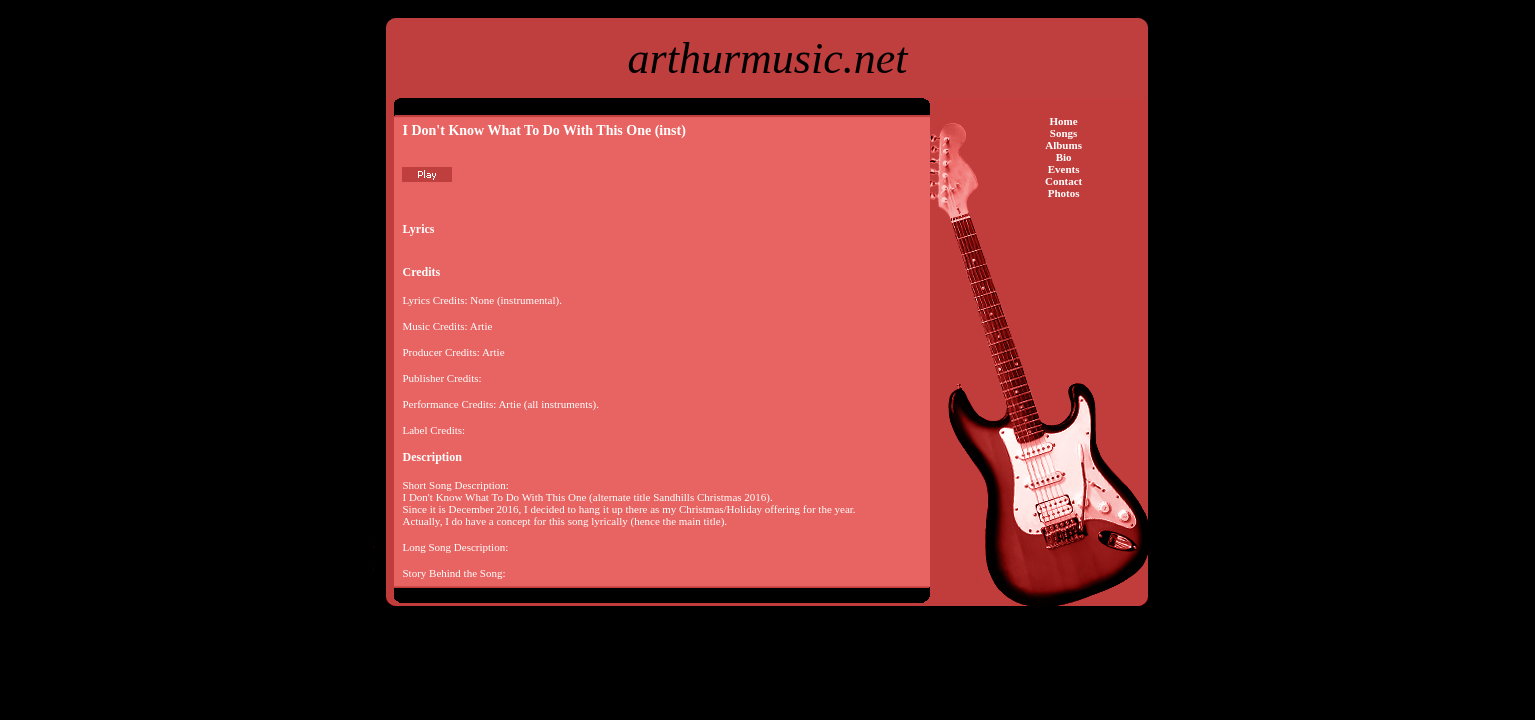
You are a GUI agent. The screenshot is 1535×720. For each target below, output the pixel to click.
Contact (1063, 181)
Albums (1063, 145)
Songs (1064, 133)
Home (1064, 121)
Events (1064, 169)
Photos (1064, 193)
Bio (1064, 157)
